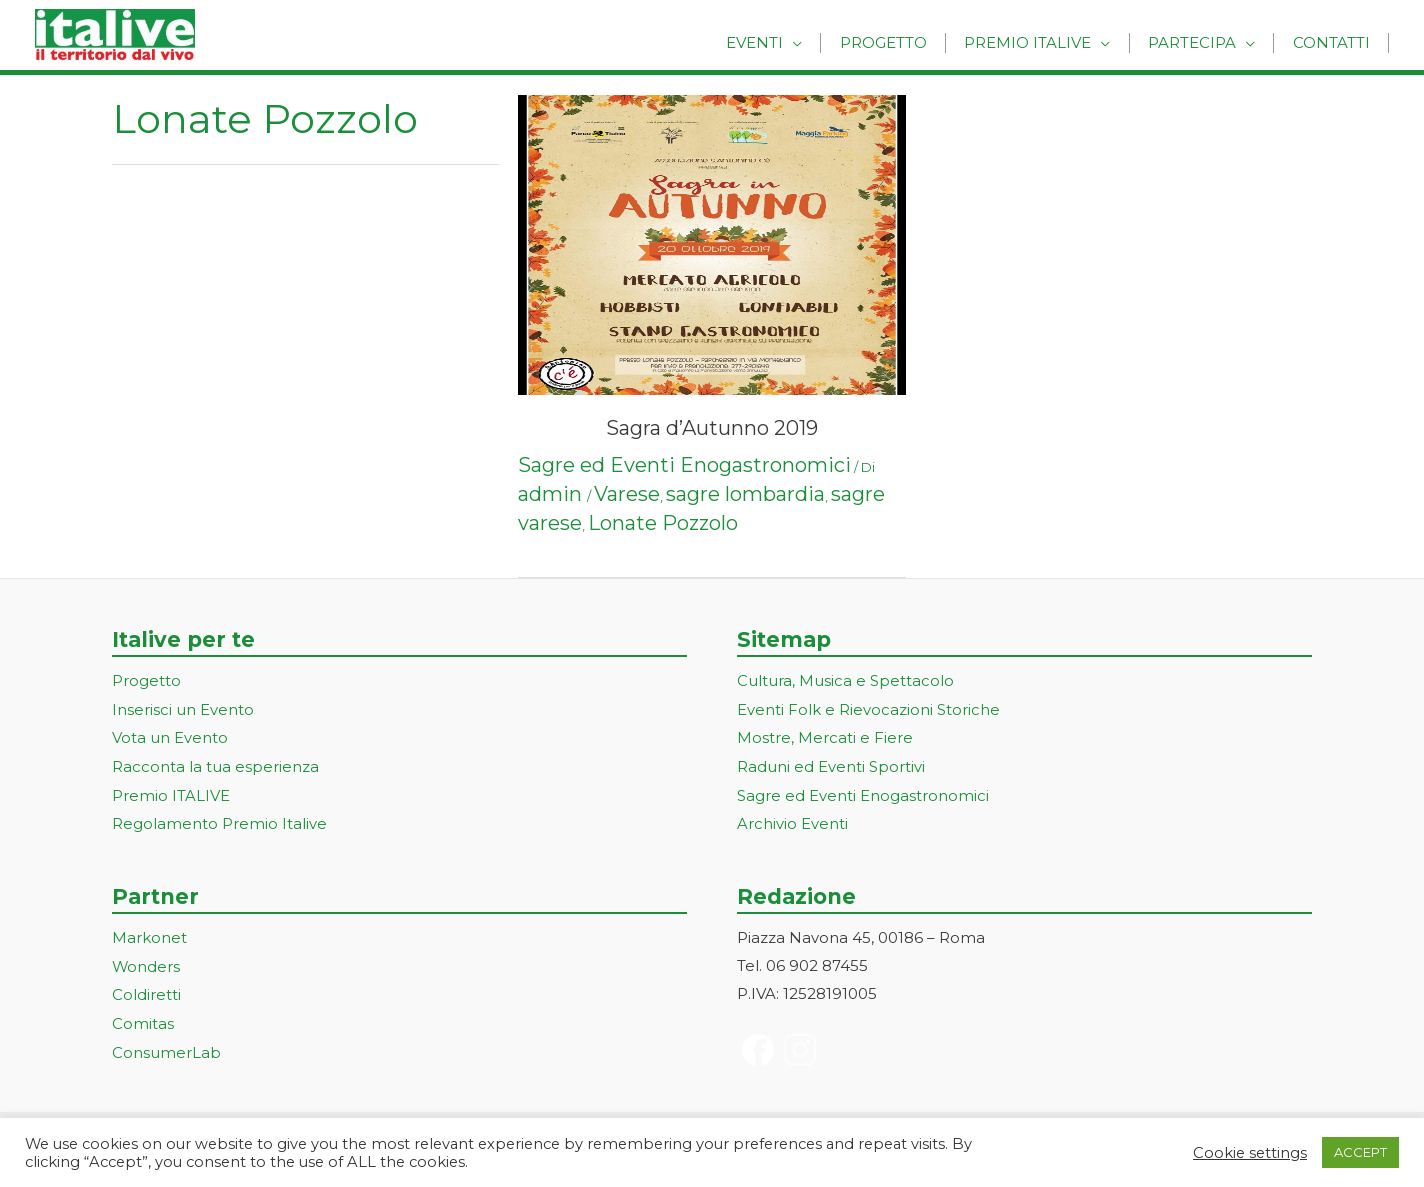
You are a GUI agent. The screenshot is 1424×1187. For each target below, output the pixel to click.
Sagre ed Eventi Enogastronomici (684, 465)
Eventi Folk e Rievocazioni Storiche (868, 708)
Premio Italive (1044, 42)
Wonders (146, 961)
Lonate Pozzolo (663, 523)
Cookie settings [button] (1250, 1153)
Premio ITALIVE (171, 792)
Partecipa (1202, 42)
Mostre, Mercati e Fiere (825, 736)
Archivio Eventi (792, 819)
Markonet (149, 933)
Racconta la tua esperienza (215, 764)
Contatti (1334, 42)
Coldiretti (146, 988)
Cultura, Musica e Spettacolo (845, 680)
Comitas (143, 1016)
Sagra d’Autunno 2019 (712, 428)
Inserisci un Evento (183, 708)
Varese (627, 494)
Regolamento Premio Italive (219, 819)
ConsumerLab (166, 1044)
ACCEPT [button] (1360, 1152)
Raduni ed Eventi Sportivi (831, 764)
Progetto (906, 42)
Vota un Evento (170, 736)
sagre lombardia (745, 494)
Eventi (784, 42)
